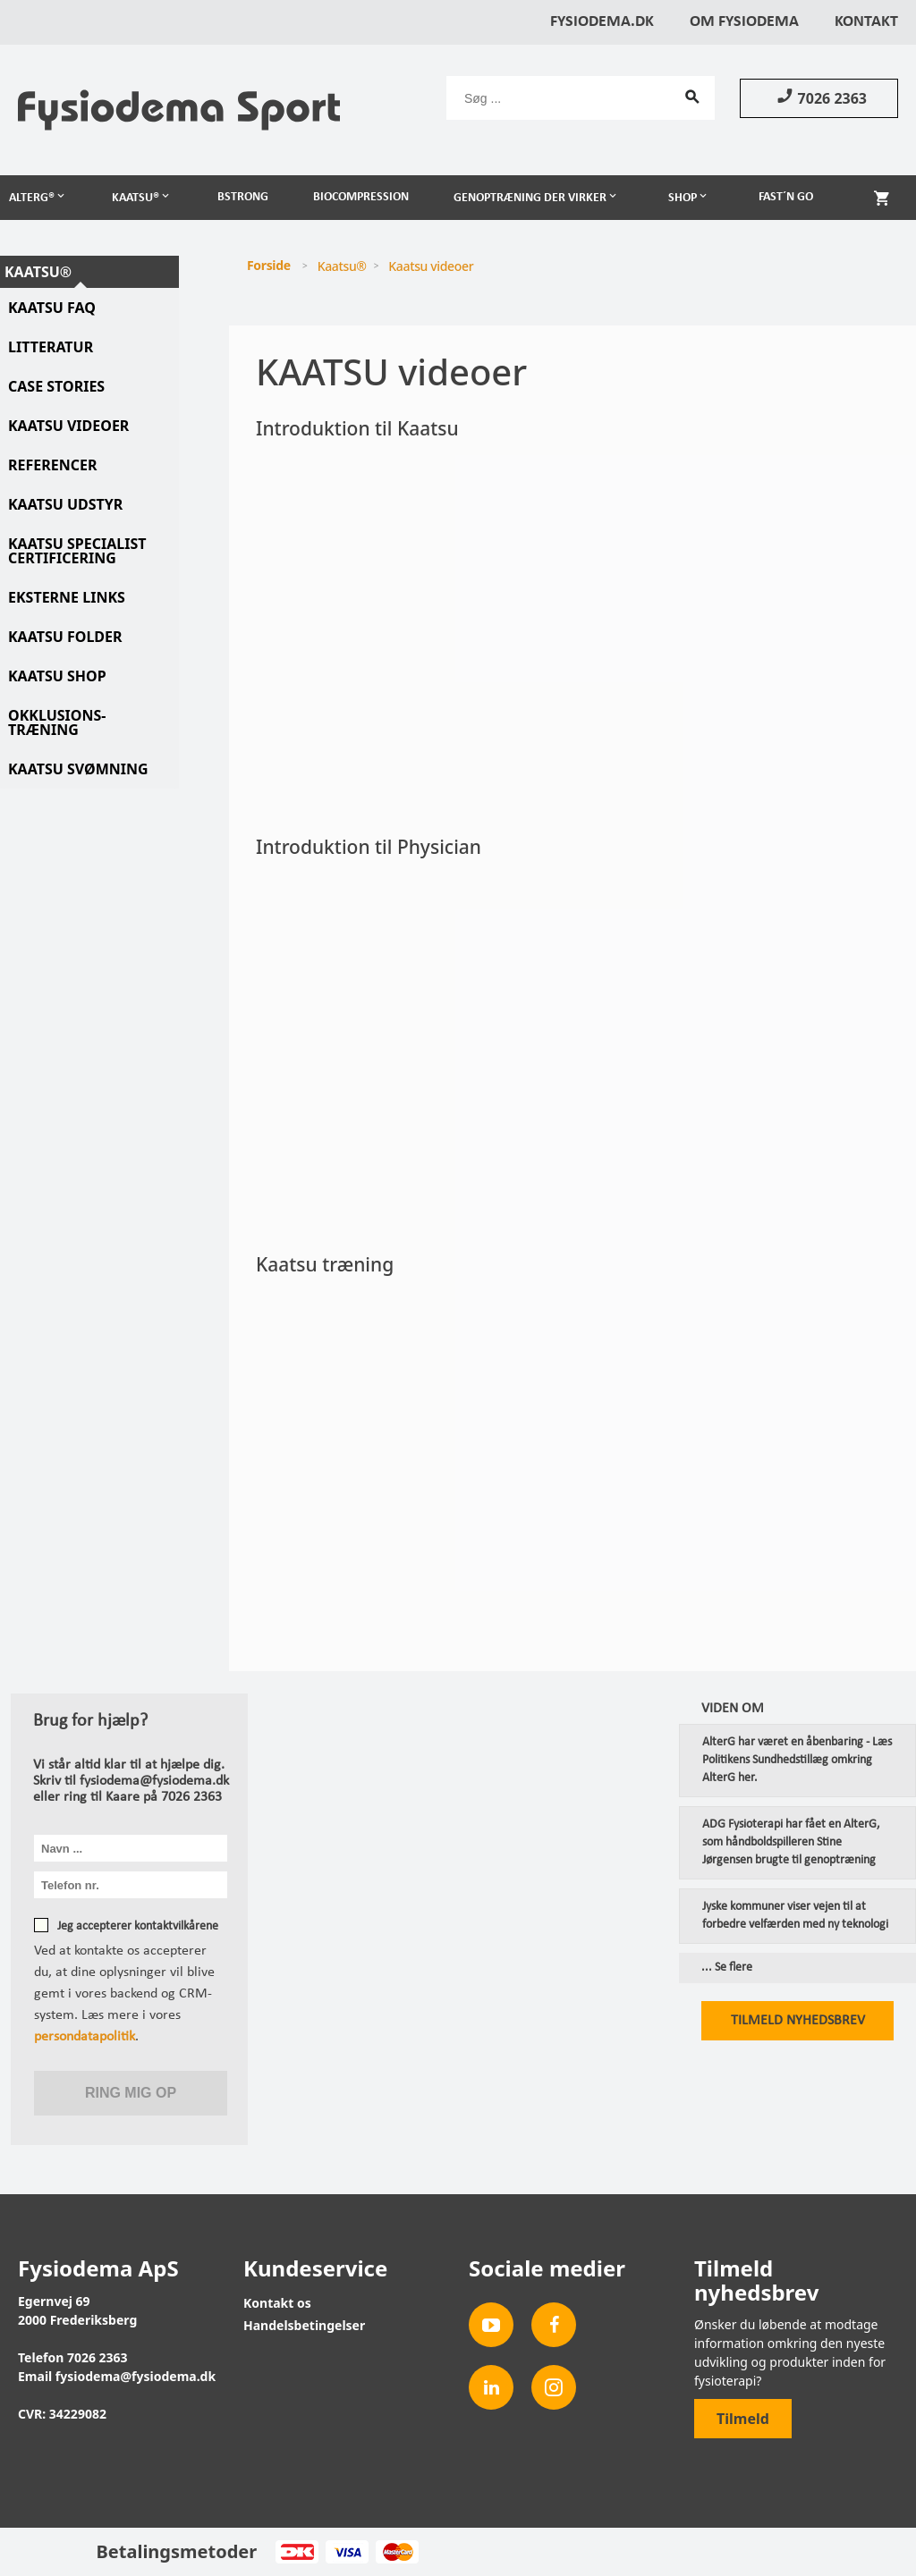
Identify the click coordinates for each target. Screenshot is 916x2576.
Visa (346, 2551)
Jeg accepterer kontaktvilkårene (137, 1926)
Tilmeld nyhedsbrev (798, 2021)
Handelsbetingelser (304, 2325)
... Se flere (726, 1968)
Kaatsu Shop (57, 676)
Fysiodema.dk (602, 21)
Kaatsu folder (65, 636)
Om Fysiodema (744, 21)
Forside (269, 265)
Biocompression (361, 197)
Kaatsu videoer (68, 425)
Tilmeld (743, 2418)
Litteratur (50, 347)
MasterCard (397, 2551)
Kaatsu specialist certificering (77, 551)
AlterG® (32, 198)
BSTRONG (242, 197)
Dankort (296, 2551)
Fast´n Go (786, 197)
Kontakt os (277, 2302)
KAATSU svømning (78, 769)
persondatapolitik (84, 2037)
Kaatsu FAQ (52, 307)
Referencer (52, 465)
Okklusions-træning (57, 722)
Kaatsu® (135, 198)
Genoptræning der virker (530, 198)
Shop (682, 198)
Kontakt (866, 21)
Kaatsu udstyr (65, 504)
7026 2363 (819, 97)
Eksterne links (66, 597)
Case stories (56, 386)
